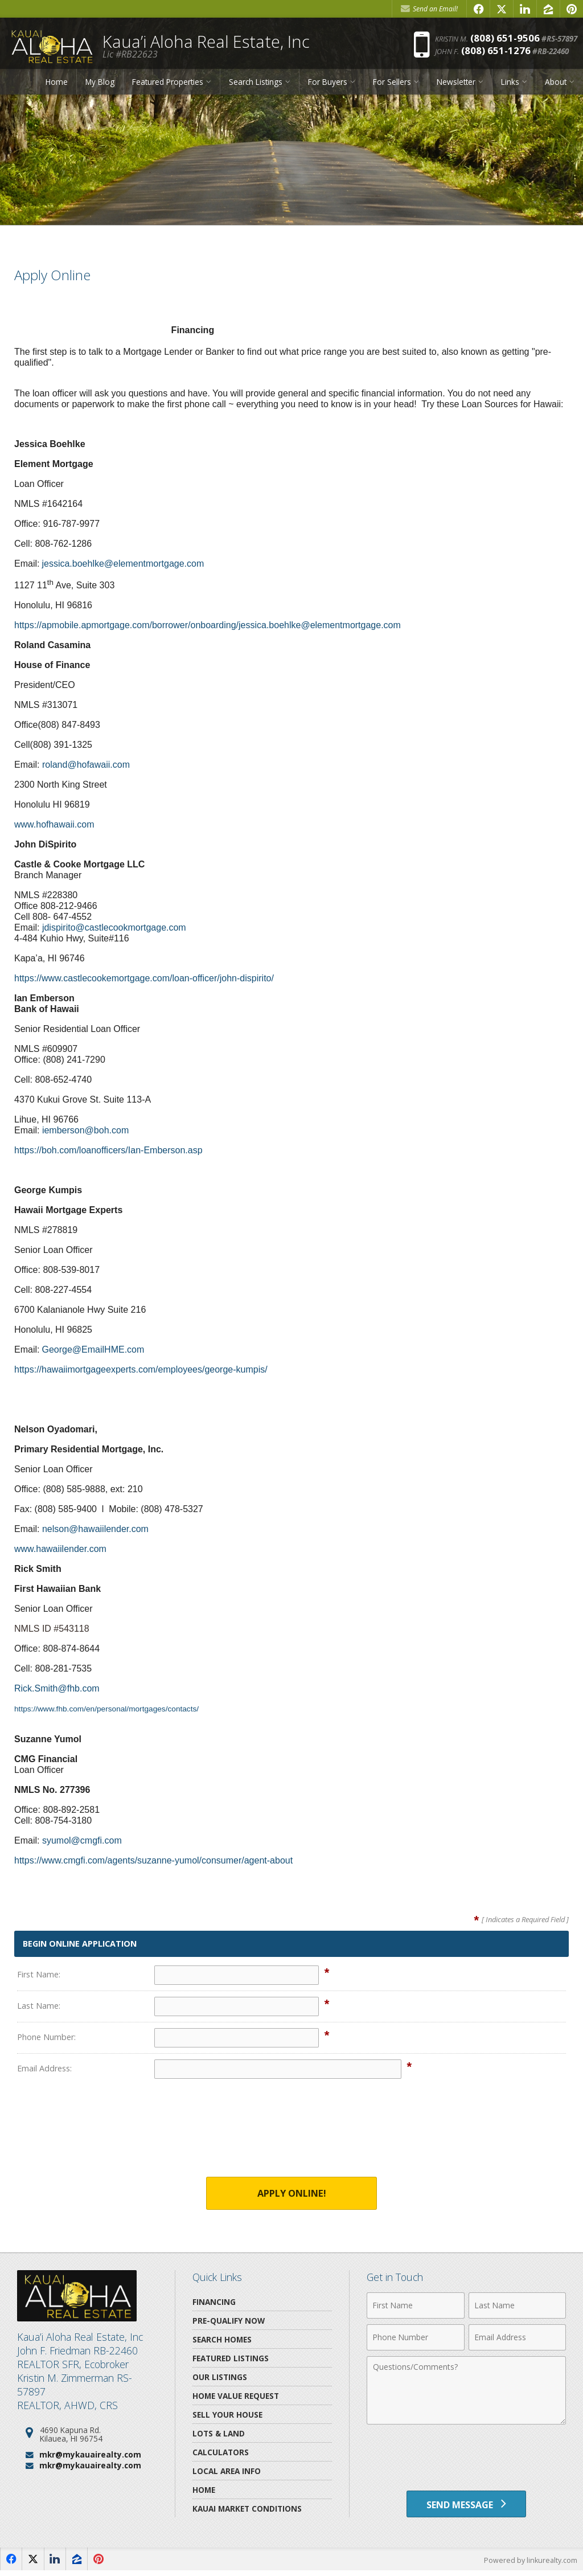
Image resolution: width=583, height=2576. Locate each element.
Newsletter (456, 86)
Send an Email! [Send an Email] (429, 9)
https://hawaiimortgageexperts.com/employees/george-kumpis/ (141, 1369)
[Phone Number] (415, 2338)
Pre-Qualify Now (228, 2321)
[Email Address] (517, 2338)
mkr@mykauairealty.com (90, 2455)
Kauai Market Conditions (247, 2509)
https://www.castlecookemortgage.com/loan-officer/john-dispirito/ (144, 978)
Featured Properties (167, 86)
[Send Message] (466, 2506)
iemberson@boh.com (85, 1130)
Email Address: (44, 2068)
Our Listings (219, 2377)
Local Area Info (226, 2471)
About (555, 86)
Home (57, 86)
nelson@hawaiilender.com (95, 1529)
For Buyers (327, 86)
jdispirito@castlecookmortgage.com (114, 927)
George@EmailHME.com (93, 1349)
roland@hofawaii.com (86, 764)
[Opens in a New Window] (478, 8)
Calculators (220, 2452)
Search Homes (222, 2340)
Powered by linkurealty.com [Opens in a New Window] (529, 2564)
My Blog (99, 86)
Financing (214, 2302)
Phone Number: (46, 2037)
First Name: (38, 1974)
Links (510, 86)
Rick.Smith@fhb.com (57, 1688)
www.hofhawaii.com (54, 824)
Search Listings (255, 86)
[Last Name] (517, 2306)
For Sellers (392, 86)
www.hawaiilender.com (60, 1549)
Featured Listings (230, 2358)
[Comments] (466, 2391)
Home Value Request (235, 2396)
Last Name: (38, 2005)
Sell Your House (227, 2415)
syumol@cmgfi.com (82, 1840)
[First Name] (415, 2306)
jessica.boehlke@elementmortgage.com (123, 563)
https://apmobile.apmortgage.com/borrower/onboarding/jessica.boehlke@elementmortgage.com (207, 625)
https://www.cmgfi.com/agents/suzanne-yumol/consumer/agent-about (153, 1860)
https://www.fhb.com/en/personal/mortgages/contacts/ (111, 1708)
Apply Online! (291, 2193)
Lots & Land (218, 2433)
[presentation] (291, 2135)
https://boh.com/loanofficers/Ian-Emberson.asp (108, 1150)
